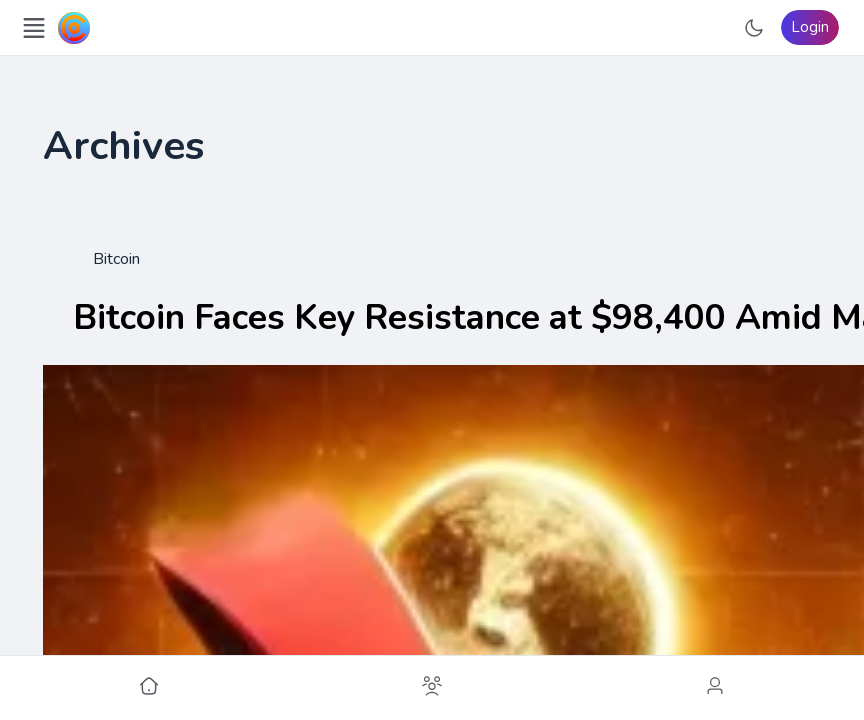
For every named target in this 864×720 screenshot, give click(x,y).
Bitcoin (116, 259)
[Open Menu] (34, 28)
